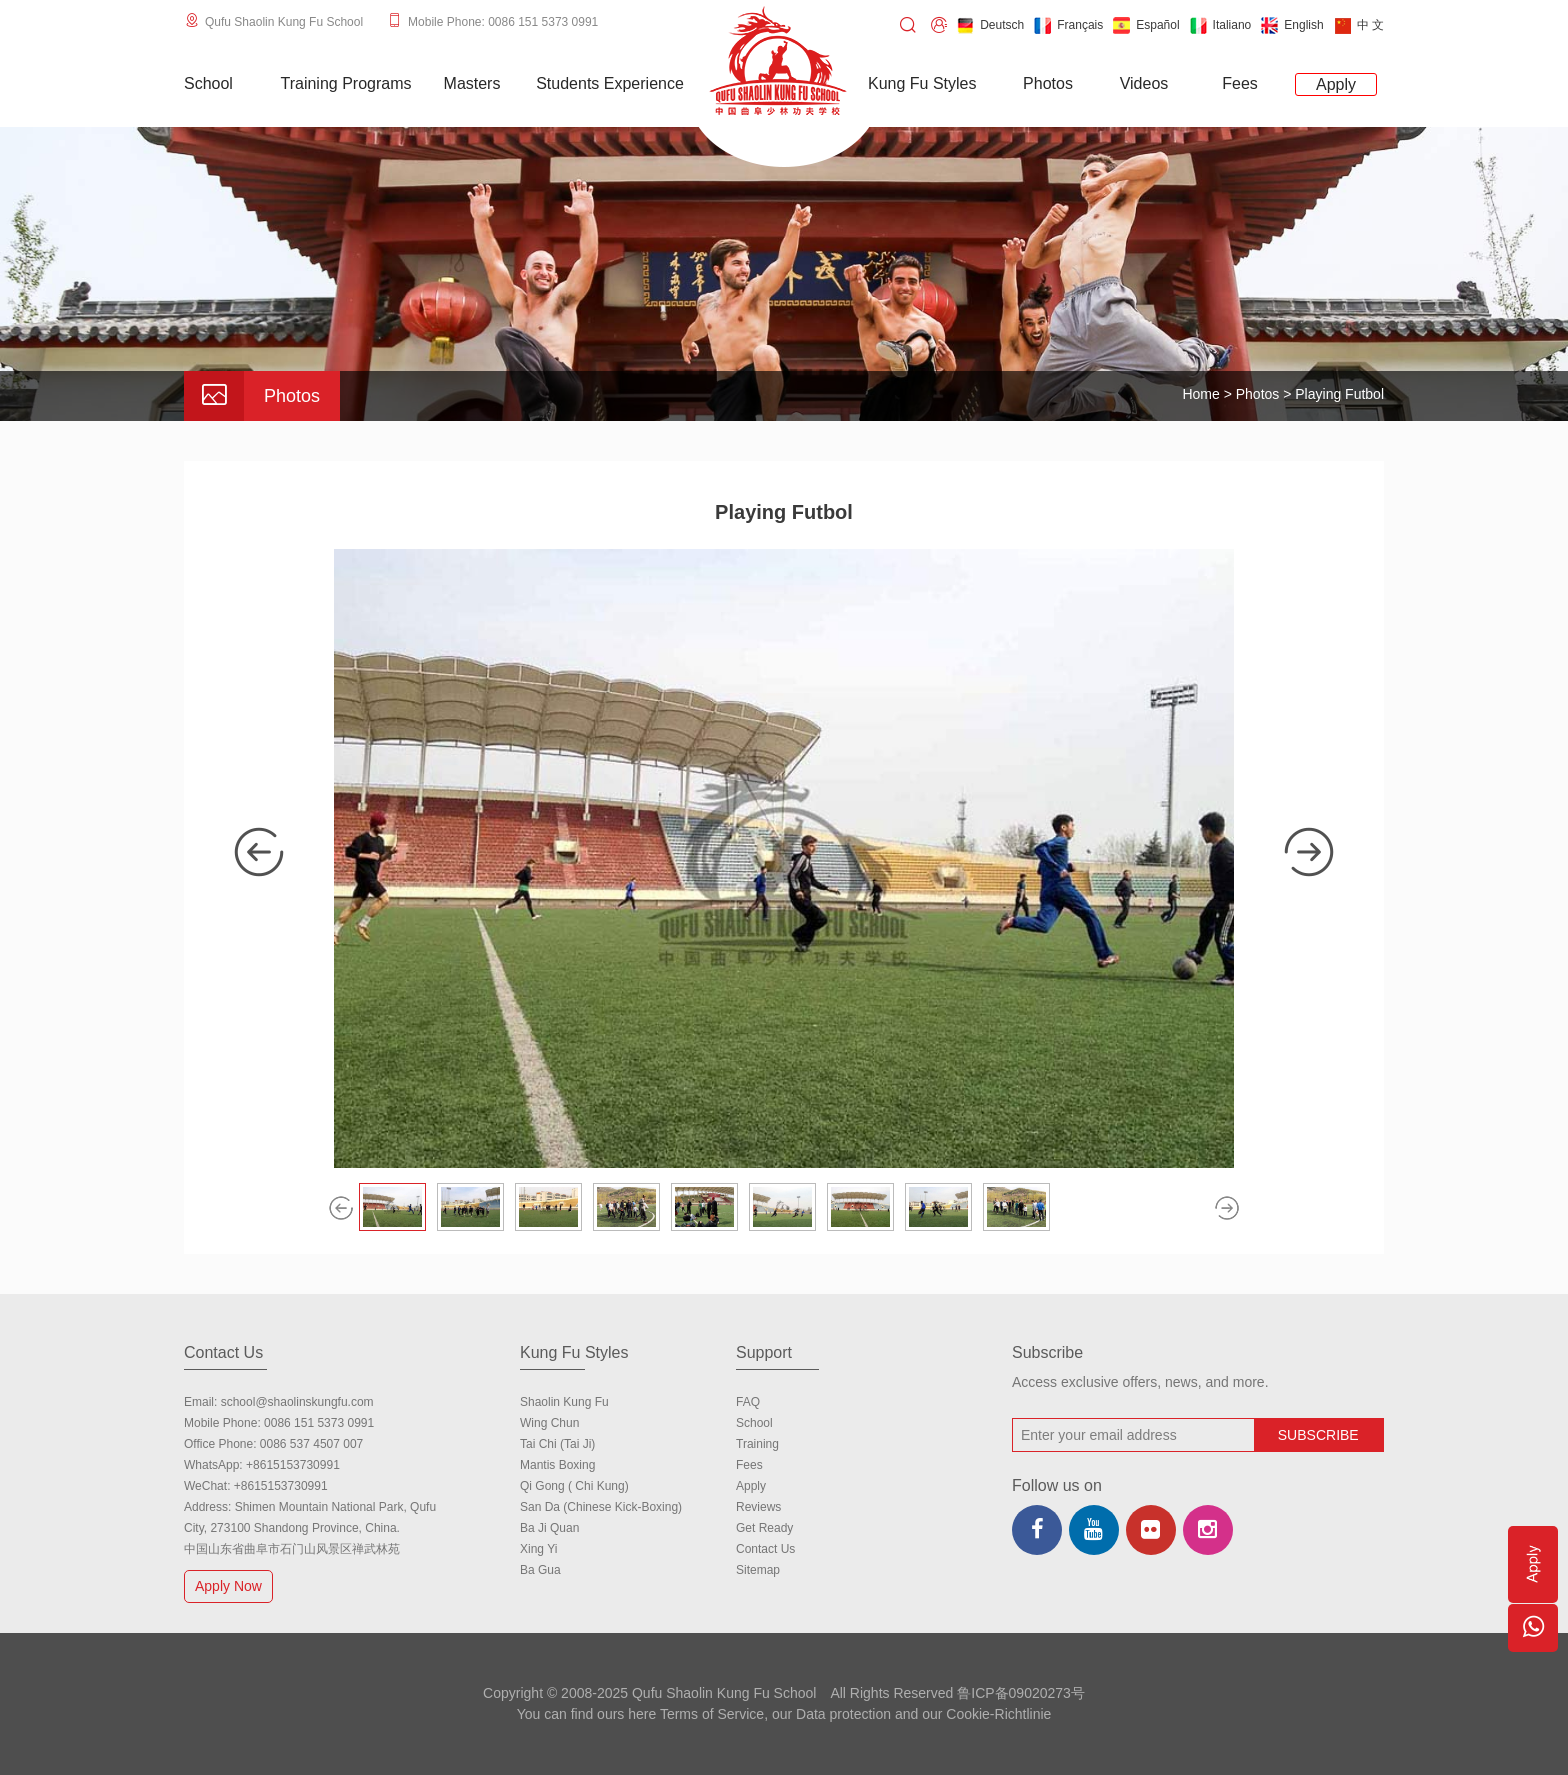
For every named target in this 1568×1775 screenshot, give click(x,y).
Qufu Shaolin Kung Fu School (284, 22)
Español (1146, 25)
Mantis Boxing (557, 1465)
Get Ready (764, 1528)
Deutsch (990, 25)
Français (1068, 25)
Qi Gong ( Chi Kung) (574, 1486)
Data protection (843, 1714)
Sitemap (758, 1570)
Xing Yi (538, 1549)
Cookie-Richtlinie (998, 1714)
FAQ (748, 1402)
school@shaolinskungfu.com (297, 1402)
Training (757, 1444)
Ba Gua (540, 1570)
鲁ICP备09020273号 (1021, 1693)
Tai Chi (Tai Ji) (557, 1444)
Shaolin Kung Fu (564, 1402)
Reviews (758, 1507)
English (1292, 25)
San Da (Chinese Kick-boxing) (601, 1507)
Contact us (765, 1549)
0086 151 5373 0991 (319, 1423)
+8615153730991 (293, 1465)
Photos (1258, 394)
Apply (751, 1486)
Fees (749, 1465)
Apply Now (231, 1585)
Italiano (1221, 25)
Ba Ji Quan (549, 1528)
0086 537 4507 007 (311, 1444)
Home (1200, 394)
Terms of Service (712, 1714)
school (754, 1423)
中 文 (1359, 25)
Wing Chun (549, 1423)
